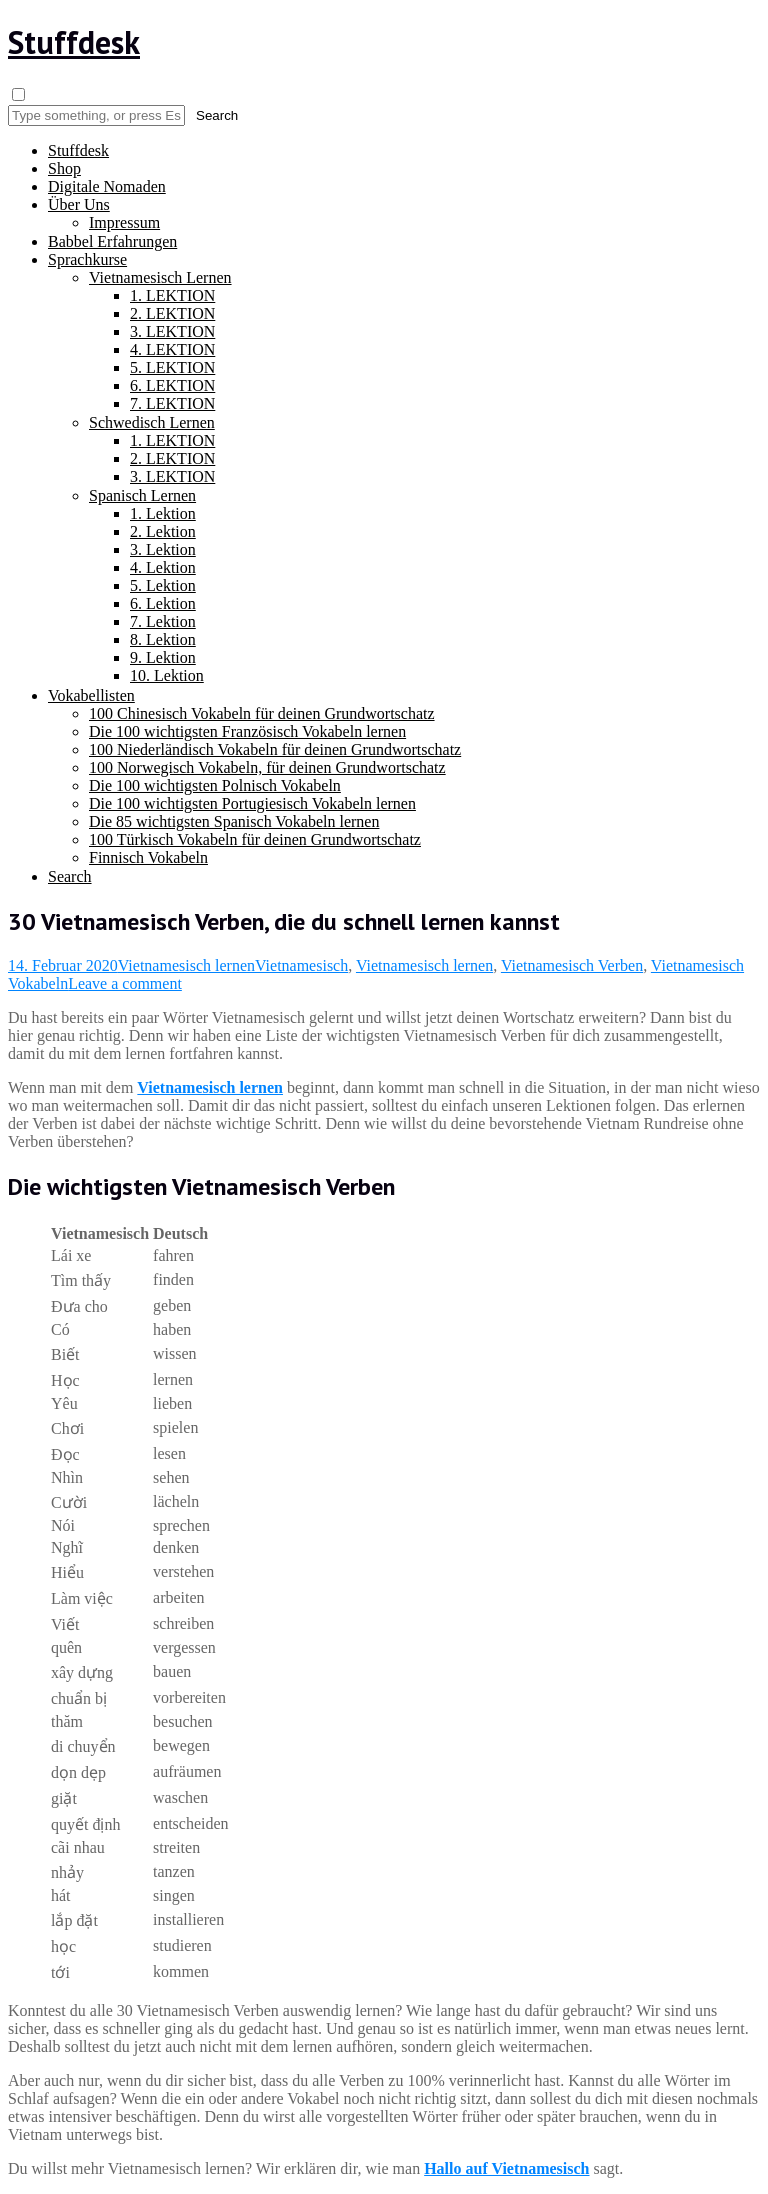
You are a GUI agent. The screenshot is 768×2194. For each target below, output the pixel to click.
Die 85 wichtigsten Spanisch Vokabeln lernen (234, 821)
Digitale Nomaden (107, 186)
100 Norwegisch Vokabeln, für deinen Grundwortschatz (267, 767)
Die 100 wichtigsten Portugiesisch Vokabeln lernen (252, 803)
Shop (64, 168)
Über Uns (79, 204)
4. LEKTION (172, 349)
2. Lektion (163, 531)
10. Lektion (167, 675)
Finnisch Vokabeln (148, 857)
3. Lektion (163, 549)
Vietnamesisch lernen (186, 965)
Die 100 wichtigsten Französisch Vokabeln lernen (247, 731)
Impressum (124, 222)
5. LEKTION (172, 367)
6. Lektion (163, 603)
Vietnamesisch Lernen (160, 277)
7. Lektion (163, 621)
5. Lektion (163, 585)
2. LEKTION (172, 313)
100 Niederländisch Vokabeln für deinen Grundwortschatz (275, 749)
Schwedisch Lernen (152, 422)
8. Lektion (163, 639)
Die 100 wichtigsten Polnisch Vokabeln (215, 785)
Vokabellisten (91, 695)
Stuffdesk (74, 42)
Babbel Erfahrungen (112, 241)
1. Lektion (163, 513)
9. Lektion (163, 657)
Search (70, 876)
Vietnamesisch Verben (572, 965)
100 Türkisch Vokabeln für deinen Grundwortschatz (255, 839)
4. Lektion (163, 567)
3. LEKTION (172, 331)
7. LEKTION (172, 403)
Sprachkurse (87, 259)
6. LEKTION (172, 385)
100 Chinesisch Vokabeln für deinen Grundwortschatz (262, 713)
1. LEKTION (172, 295)
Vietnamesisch (301, 965)
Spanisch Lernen (142, 495)
